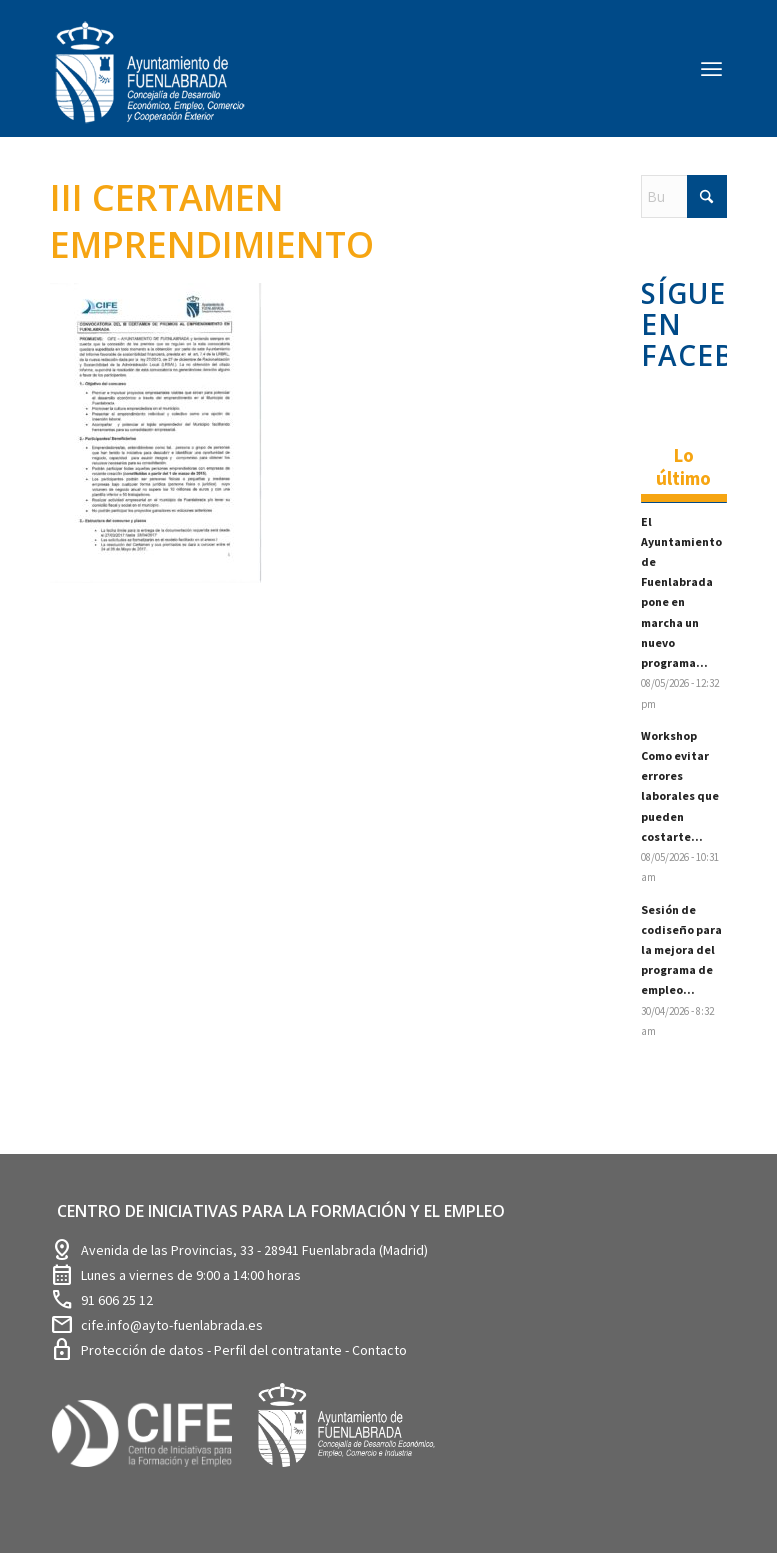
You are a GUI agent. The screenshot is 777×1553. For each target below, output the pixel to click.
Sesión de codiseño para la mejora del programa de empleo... (681, 950)
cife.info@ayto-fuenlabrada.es (172, 1325)
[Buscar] (684, 196)
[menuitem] (711, 68)
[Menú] (711, 68)
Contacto (379, 1350)
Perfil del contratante (279, 1350)
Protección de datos (144, 1350)
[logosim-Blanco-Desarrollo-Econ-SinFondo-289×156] (150, 84)
